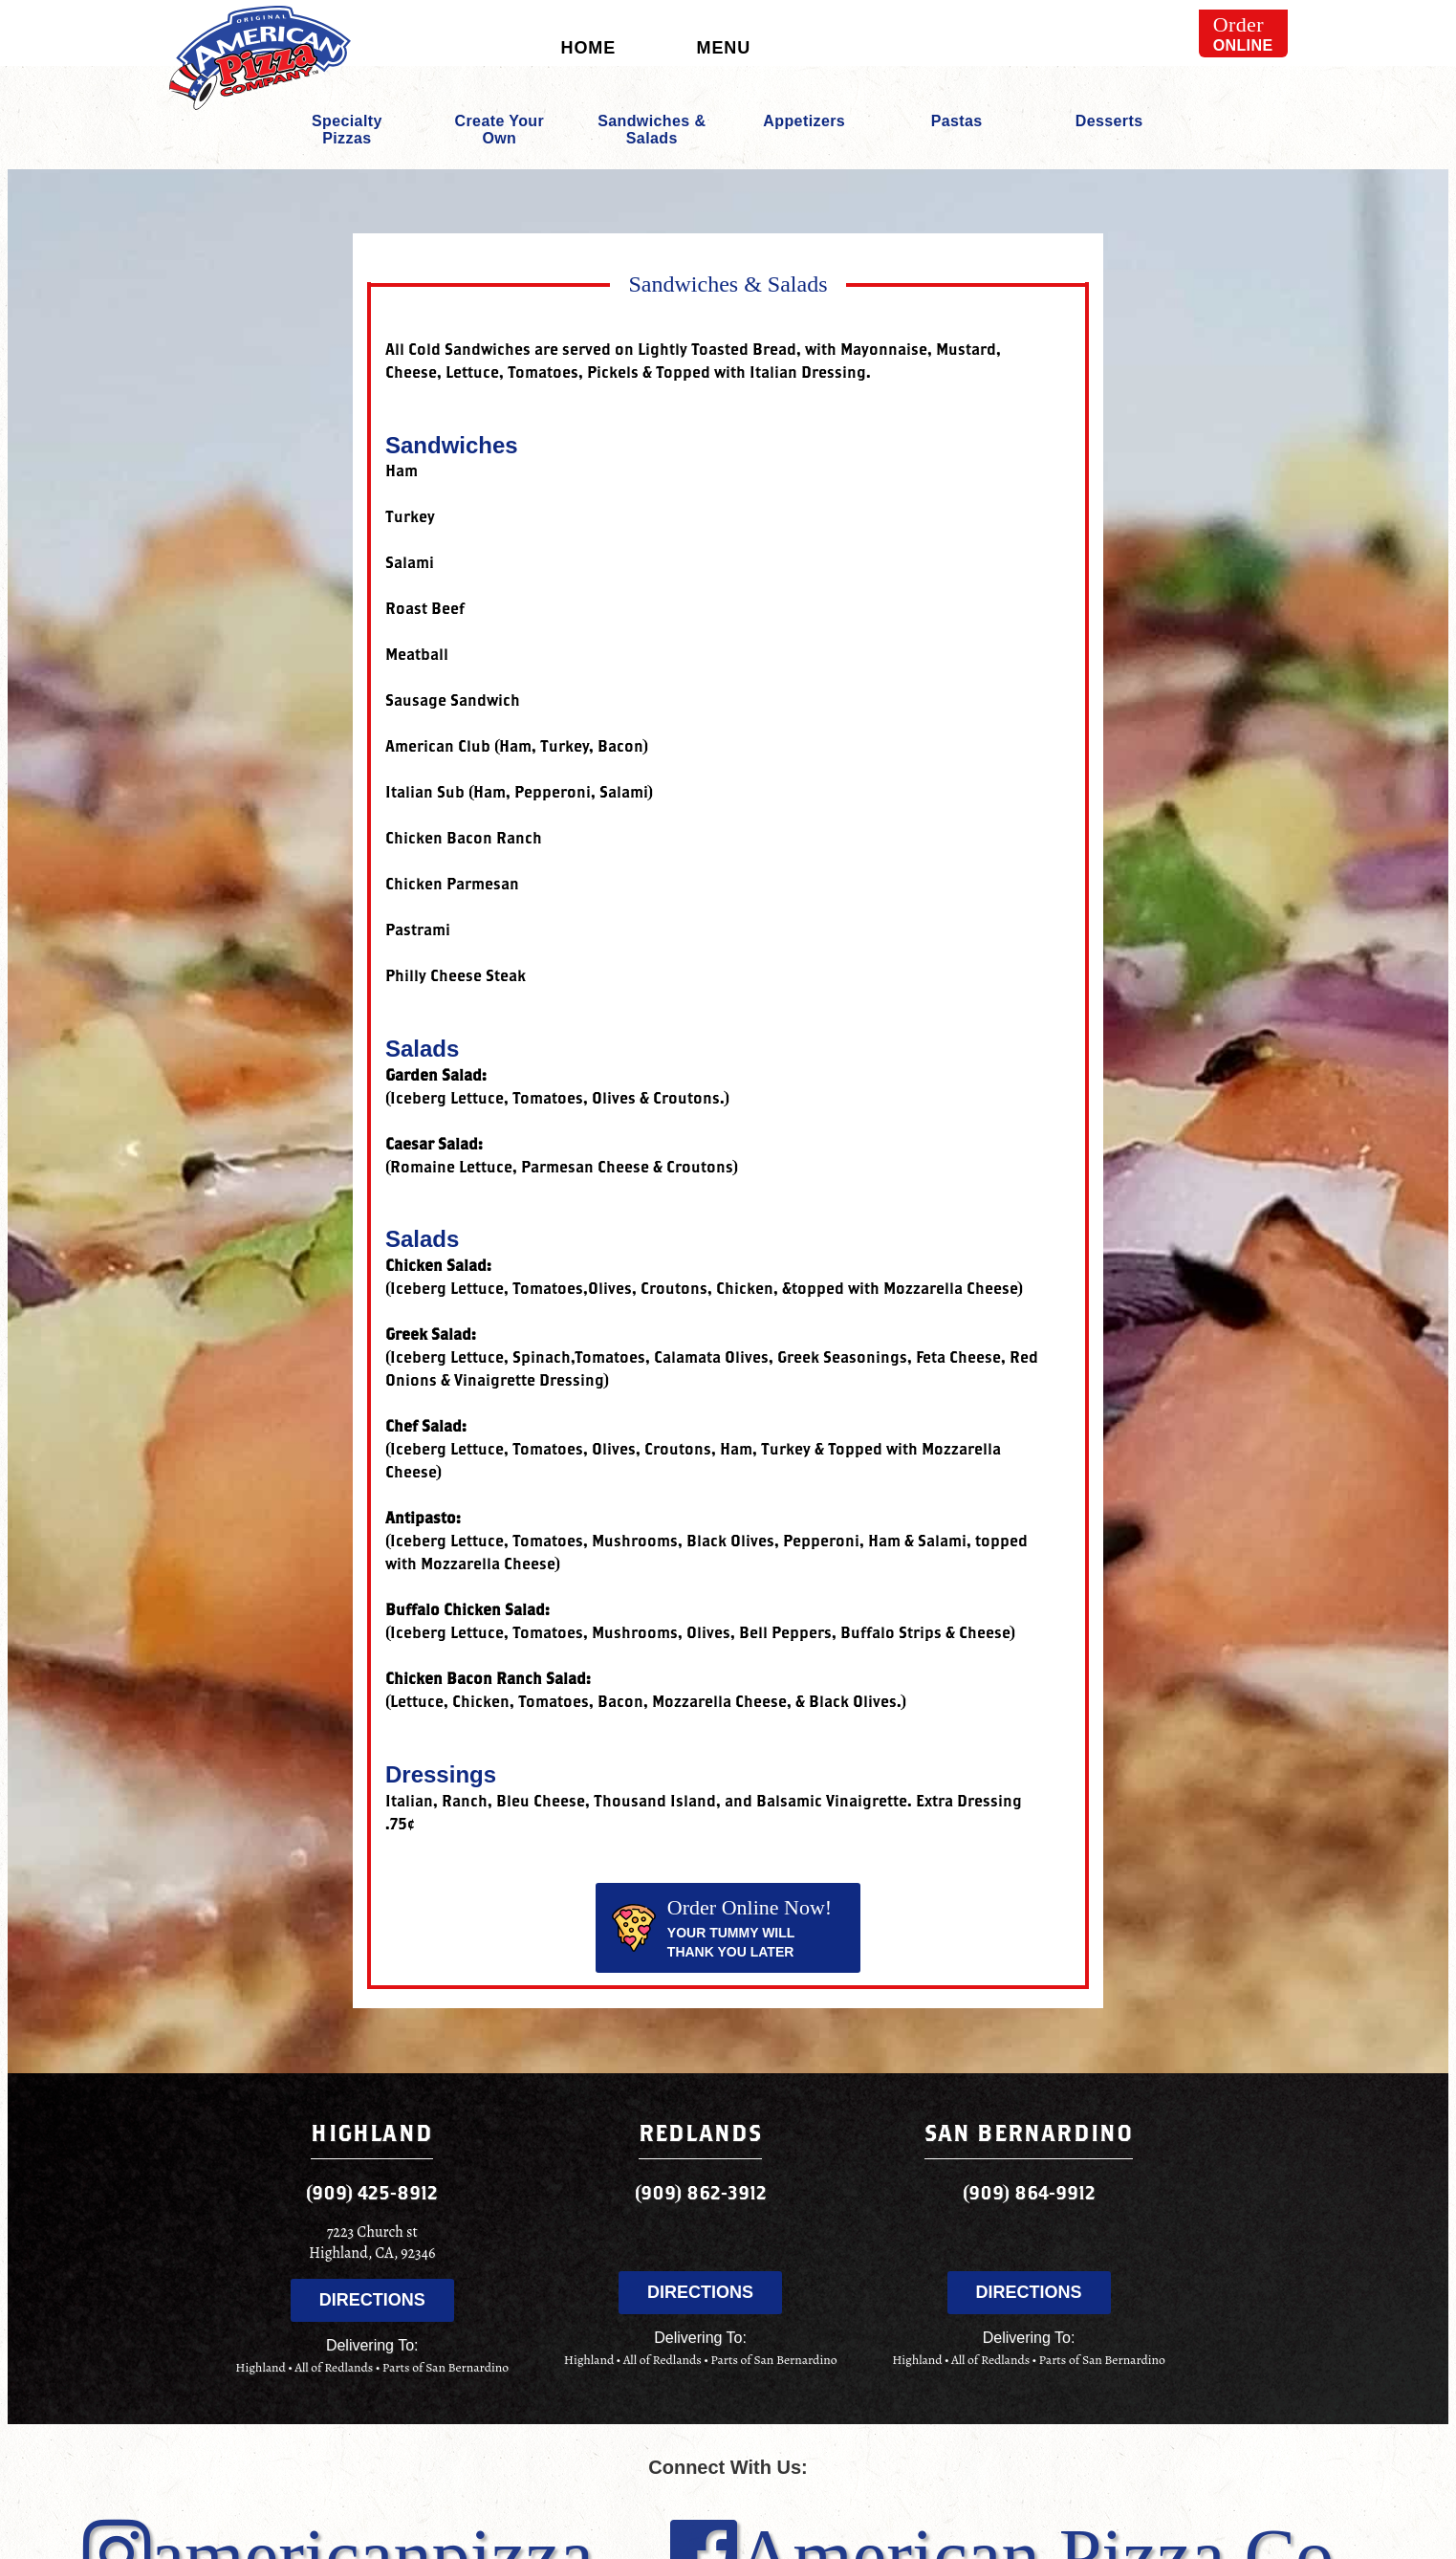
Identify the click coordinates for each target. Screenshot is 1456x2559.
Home (589, 47)
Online (1243, 33)
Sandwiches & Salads (652, 129)
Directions (372, 2299)
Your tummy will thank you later (721, 1927)
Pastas (957, 121)
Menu (724, 47)
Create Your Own (500, 129)
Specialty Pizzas (347, 129)
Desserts (1109, 121)
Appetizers (804, 121)
